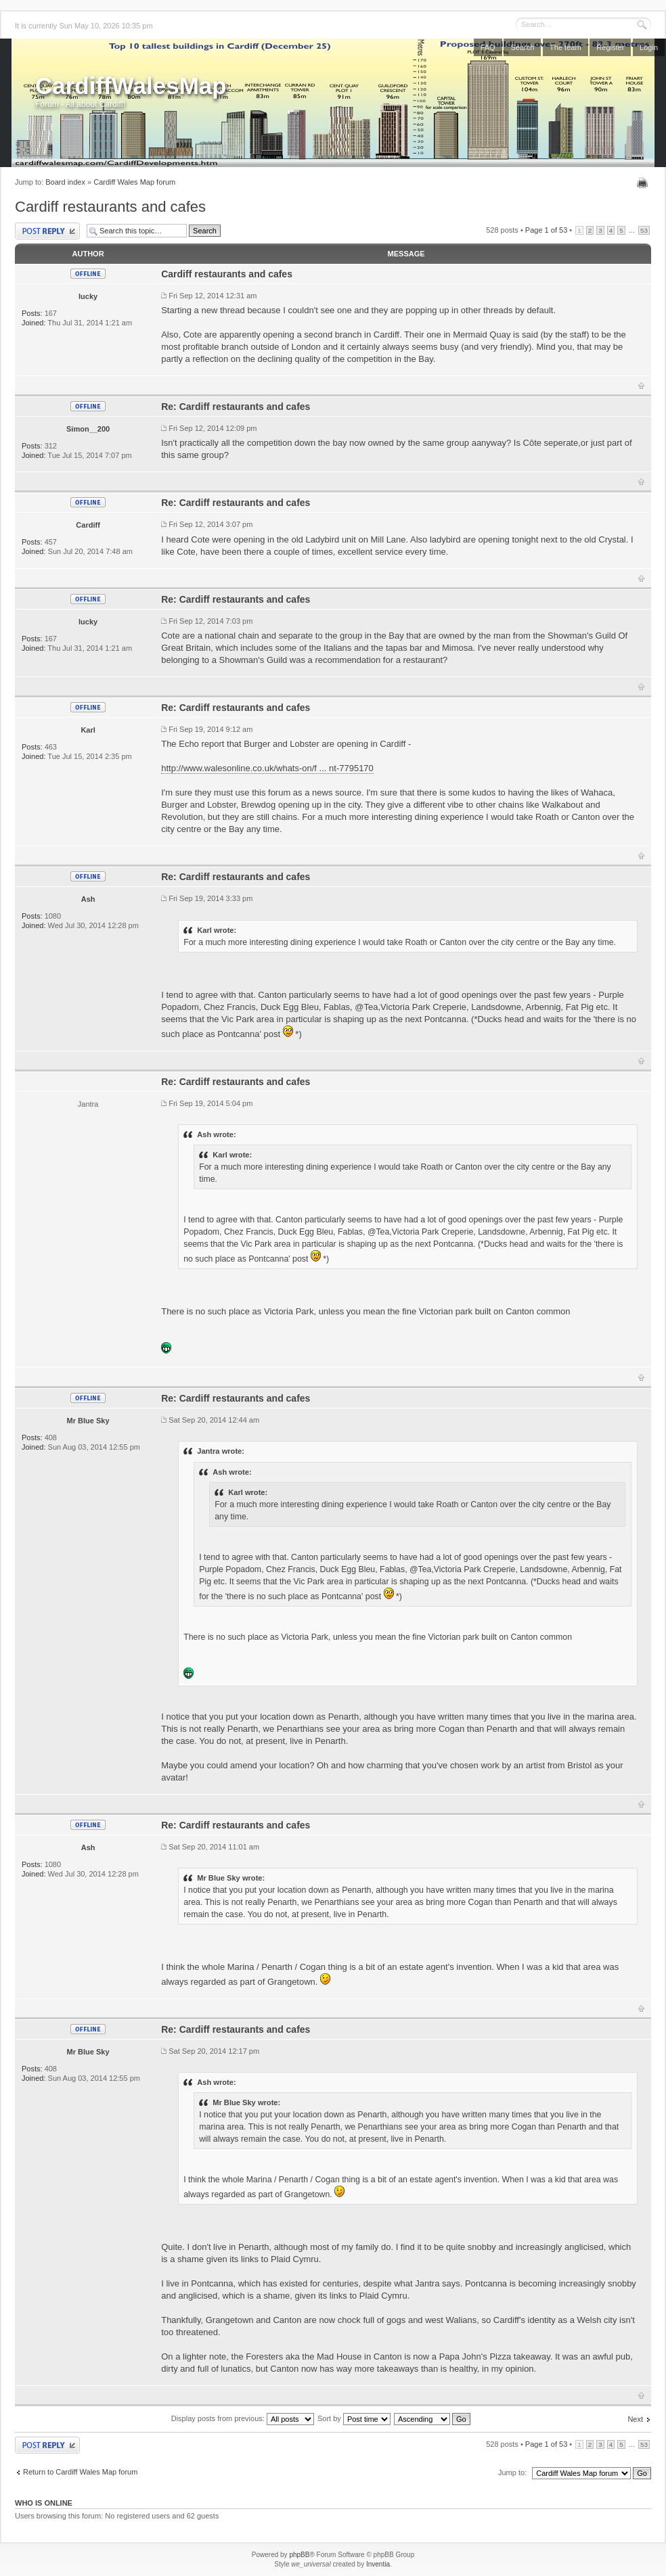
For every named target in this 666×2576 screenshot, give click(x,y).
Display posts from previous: (242, 2418)
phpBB (299, 2554)
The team (565, 47)
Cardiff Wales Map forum (134, 182)
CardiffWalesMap (131, 85)
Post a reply (47, 231)
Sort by (354, 2418)
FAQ (488, 47)
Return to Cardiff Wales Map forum (80, 2472)
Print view (644, 182)
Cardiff (87, 525)
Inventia (378, 2564)
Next (635, 2419)
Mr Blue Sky (88, 1421)
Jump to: (512, 2472)
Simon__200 (88, 429)
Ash (88, 899)
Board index (65, 182)
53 (644, 230)
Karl (88, 730)
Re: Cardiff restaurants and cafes (235, 406)
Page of (546, 230)
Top (641, 385)
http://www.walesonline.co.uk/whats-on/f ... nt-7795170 (267, 768)
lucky (88, 296)
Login (649, 47)
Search (522, 47)
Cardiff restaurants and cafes (110, 206)
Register (610, 47)
